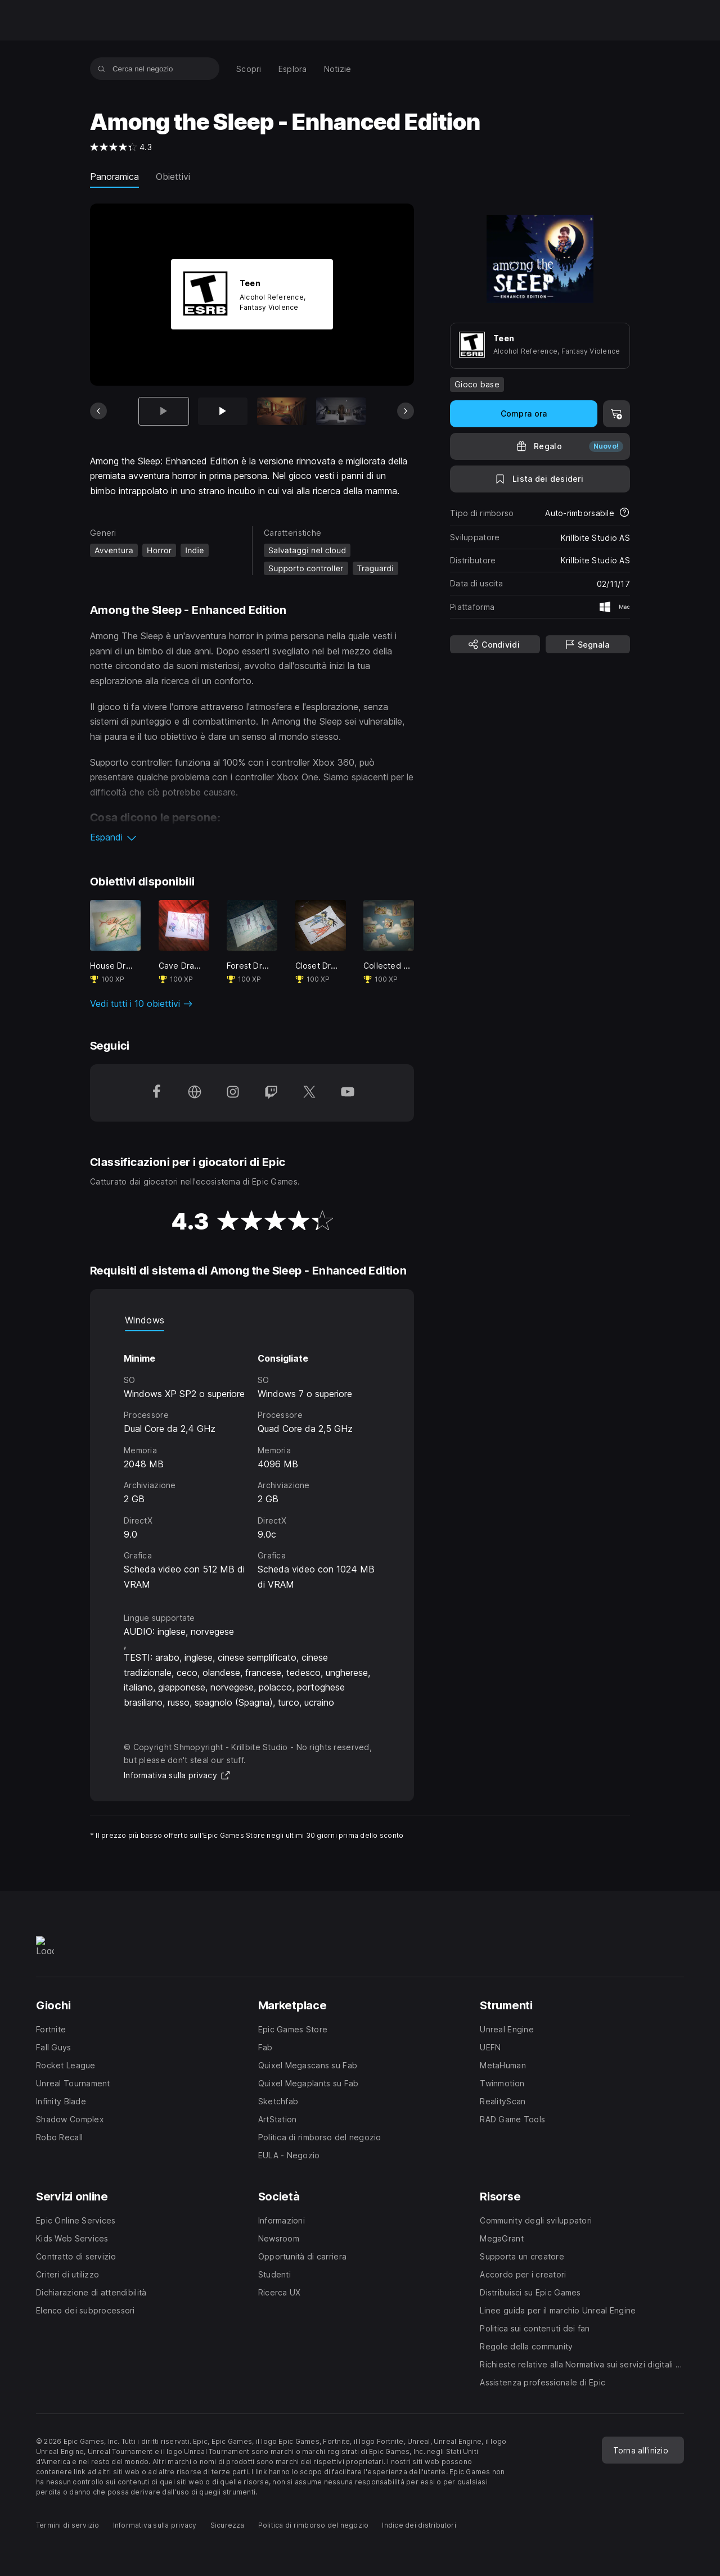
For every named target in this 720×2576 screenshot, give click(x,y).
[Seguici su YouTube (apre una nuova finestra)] (348, 1093)
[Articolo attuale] (163, 411)
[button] (252, 837)
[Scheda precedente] (98, 411)
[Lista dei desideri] (540, 479)
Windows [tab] (144, 1320)
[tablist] (252, 1320)
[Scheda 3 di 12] (281, 411)
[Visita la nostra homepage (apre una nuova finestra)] (194, 1093)
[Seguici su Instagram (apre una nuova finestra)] (233, 1093)
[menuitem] (249, 68)
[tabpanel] (252, 1461)
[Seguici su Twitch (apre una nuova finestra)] (271, 1093)
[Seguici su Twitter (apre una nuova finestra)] (309, 1093)
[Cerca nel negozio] (101, 68)
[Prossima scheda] (405, 411)
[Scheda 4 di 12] (340, 411)
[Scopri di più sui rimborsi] (624, 513)
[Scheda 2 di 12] (222, 411)
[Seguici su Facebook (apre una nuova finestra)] (156, 1093)
